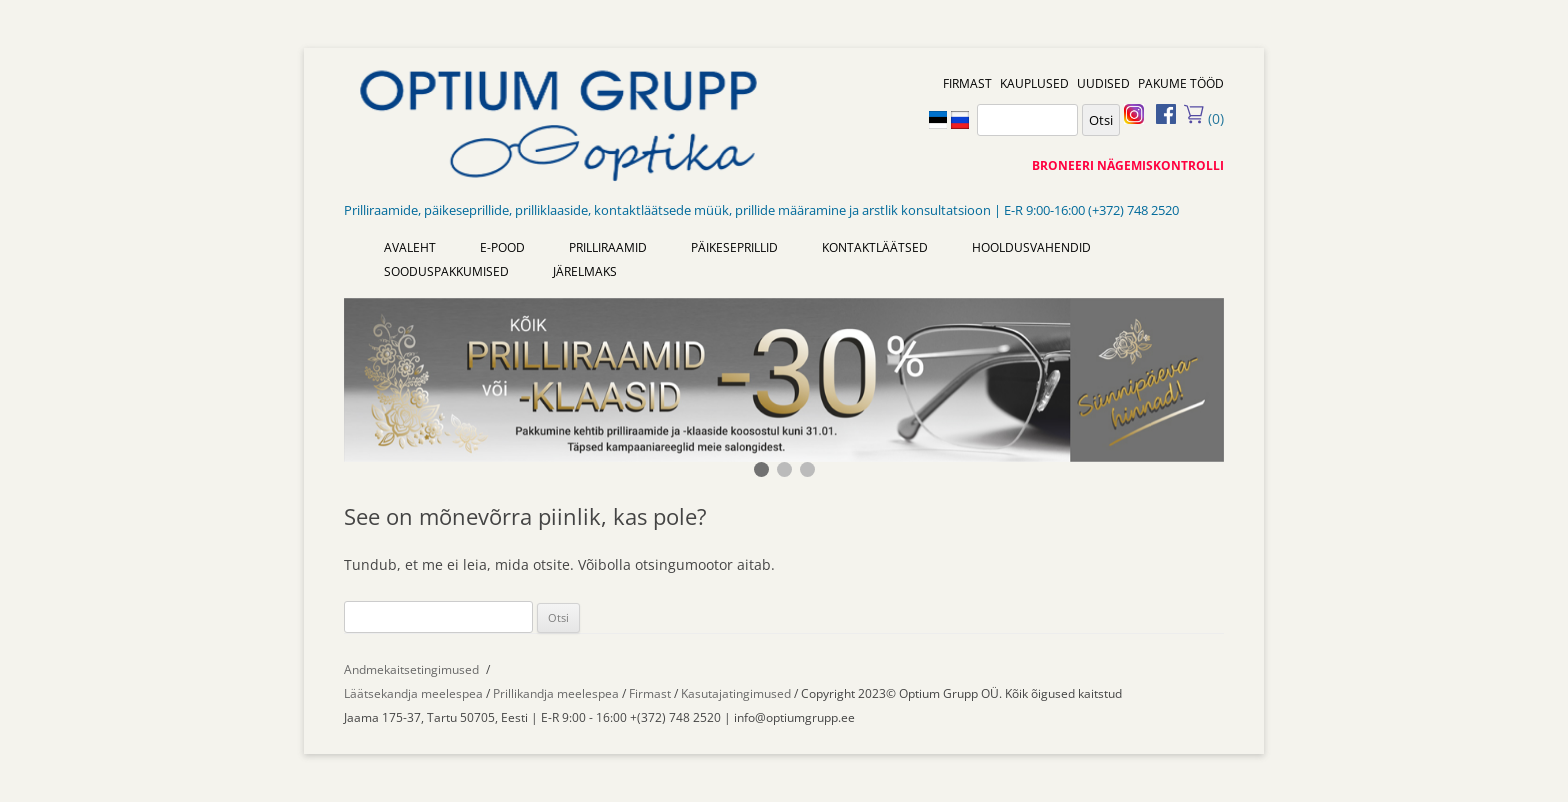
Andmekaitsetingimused (411, 669)
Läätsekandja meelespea (413, 693)
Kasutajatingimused (736, 693)
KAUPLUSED (1034, 83)
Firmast (651, 693)
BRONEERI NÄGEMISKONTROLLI (1128, 165)
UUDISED (1103, 83)
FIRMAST (967, 83)
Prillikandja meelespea (556, 693)
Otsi (1101, 120)
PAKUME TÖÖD (1181, 83)
